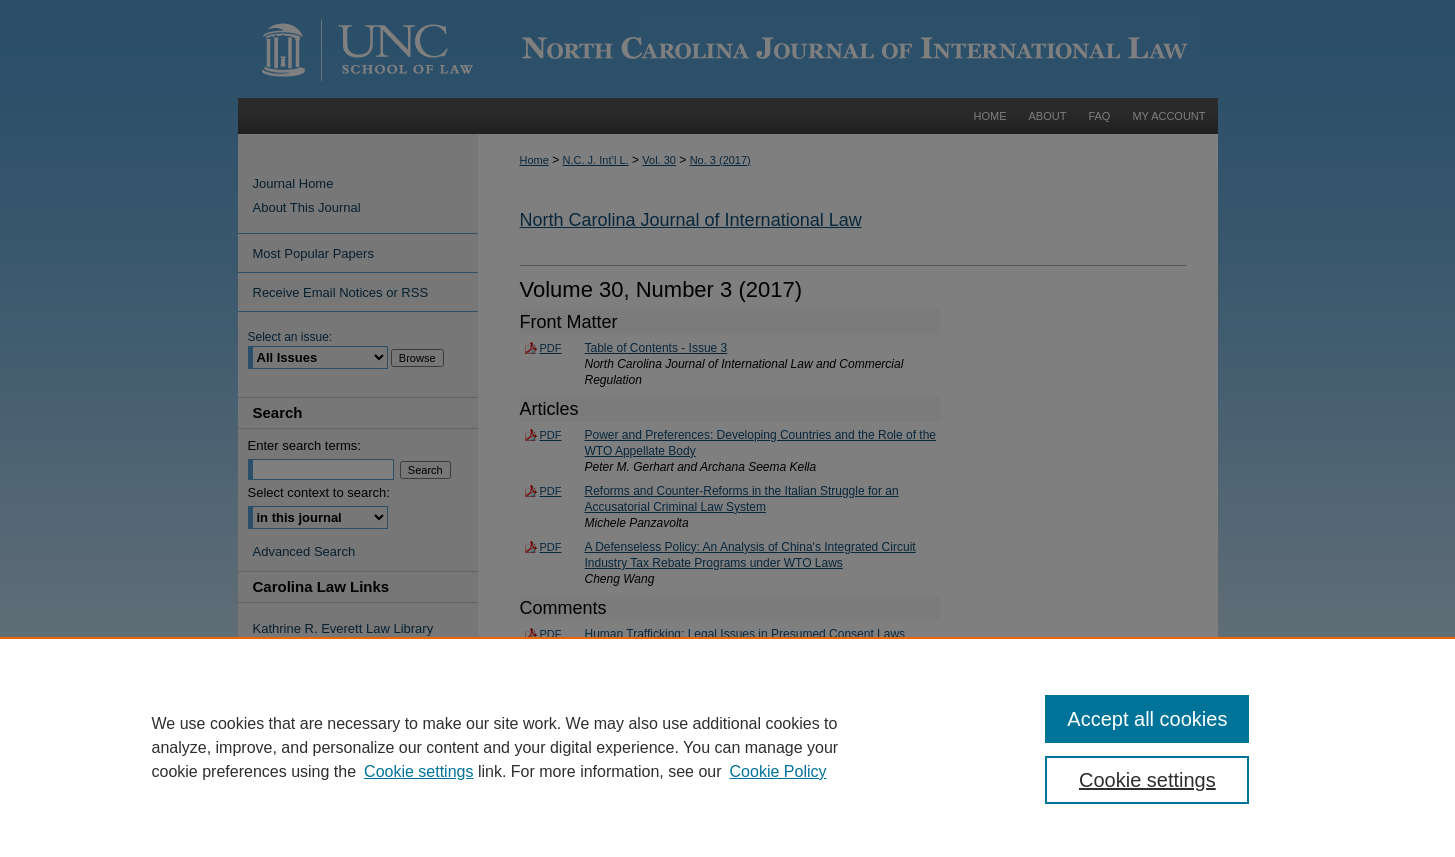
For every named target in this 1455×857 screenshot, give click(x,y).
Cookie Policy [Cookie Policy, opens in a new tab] (778, 771)
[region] (727, 747)
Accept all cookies (1147, 719)
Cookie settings (418, 771)
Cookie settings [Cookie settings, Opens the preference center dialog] (1147, 780)
